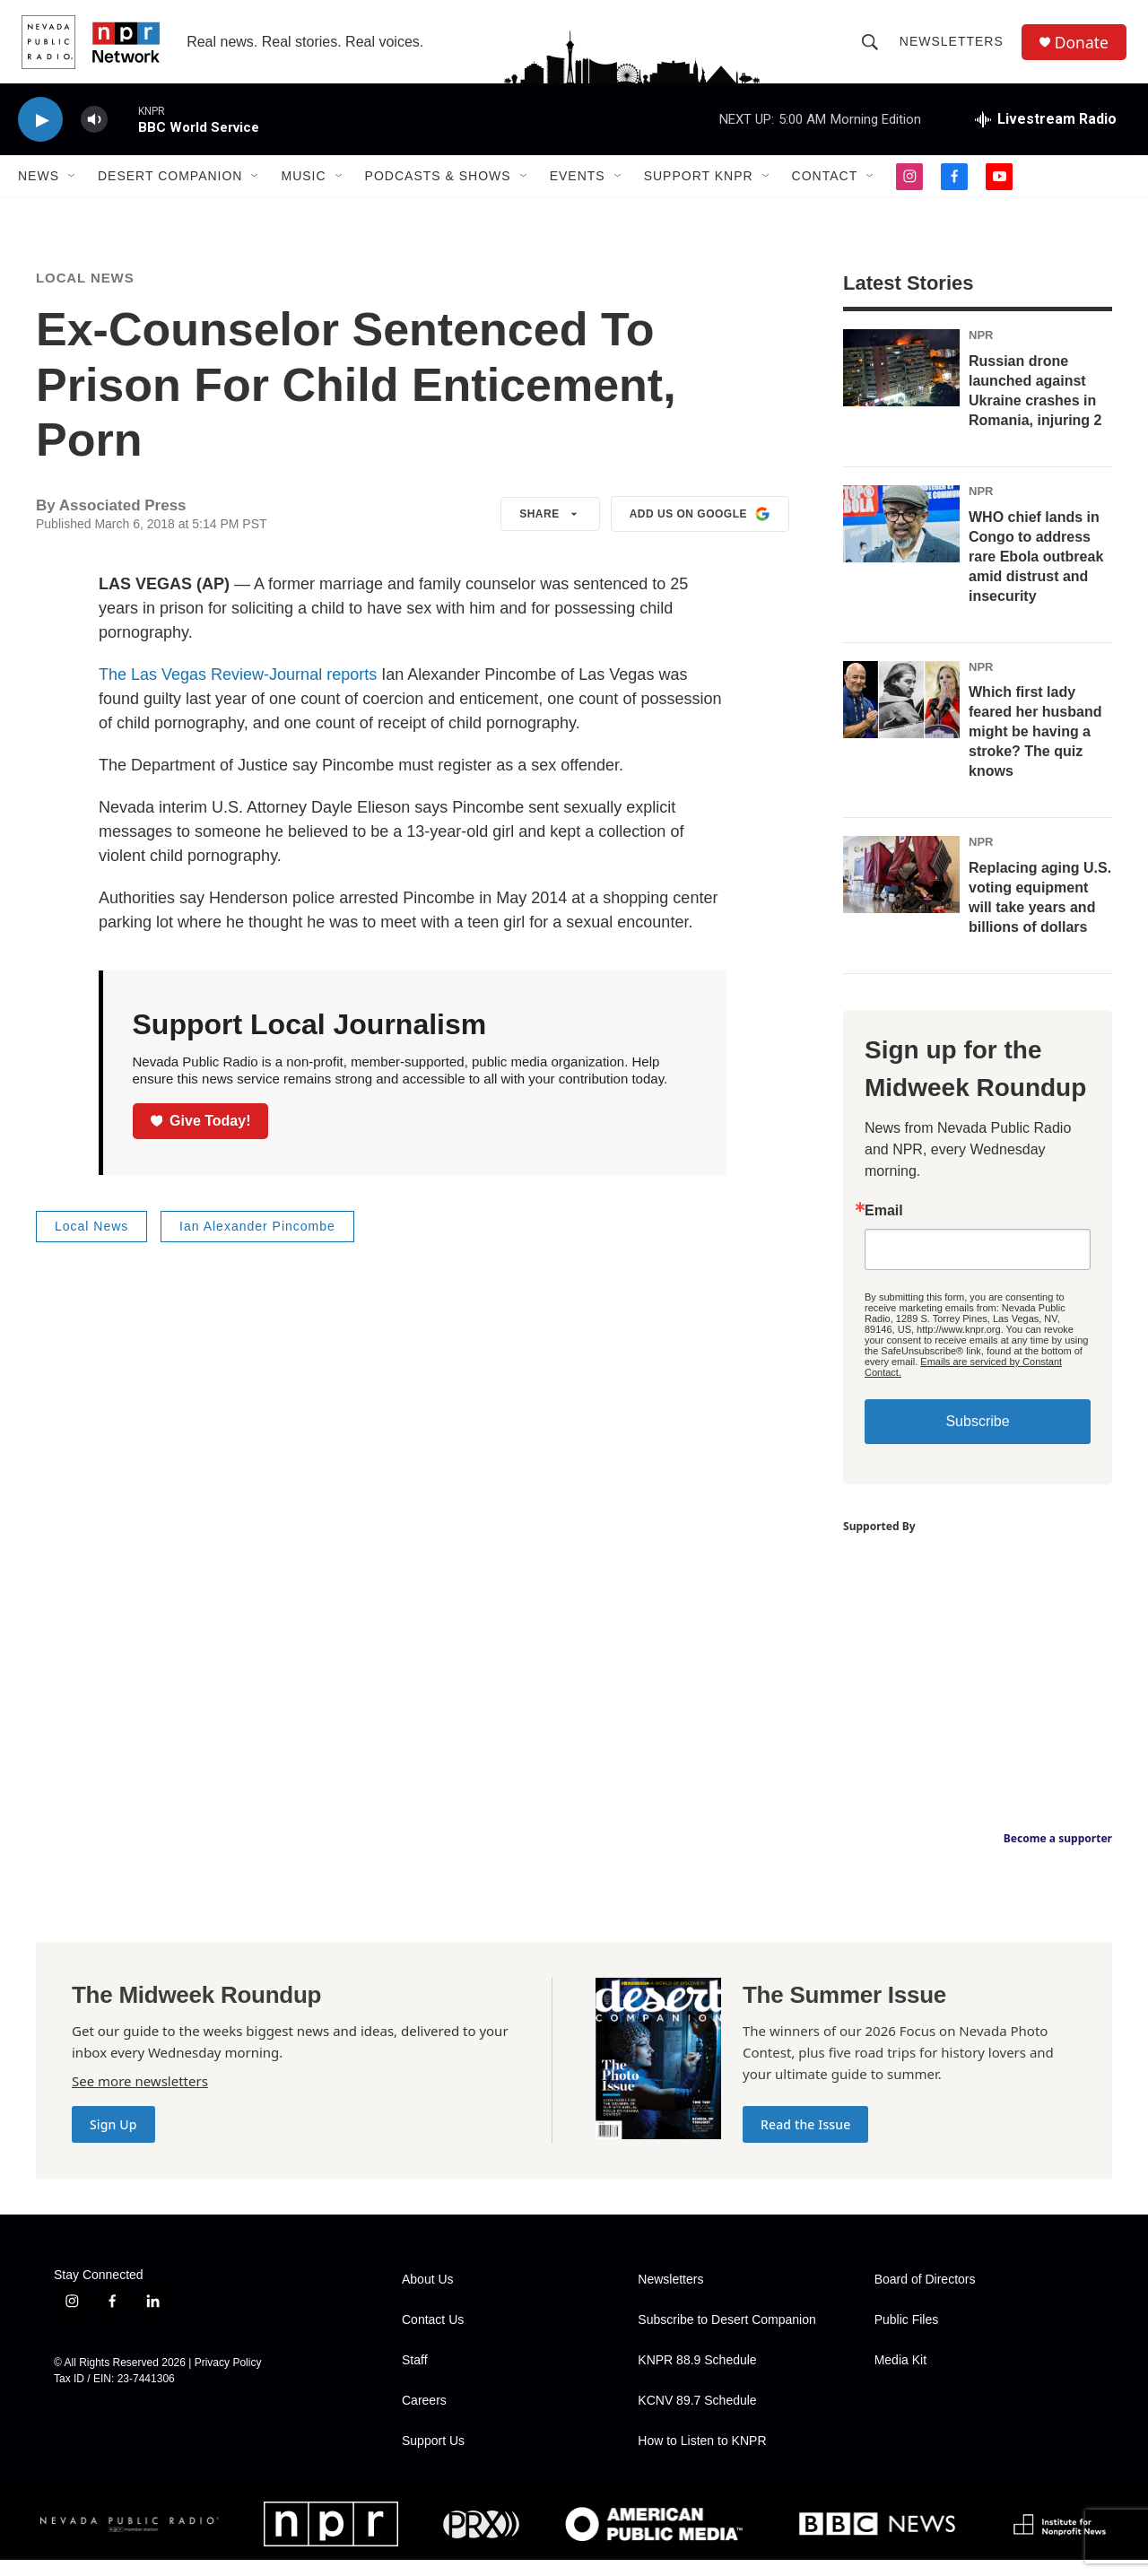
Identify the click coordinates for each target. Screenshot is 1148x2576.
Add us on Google (700, 530)
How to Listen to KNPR (702, 2457)
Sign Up (113, 2140)
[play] (40, 130)
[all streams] (1045, 130)
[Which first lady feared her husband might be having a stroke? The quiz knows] (901, 714)
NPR (981, 351)
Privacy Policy (228, 2378)
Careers (424, 2417)
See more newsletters (140, 2097)
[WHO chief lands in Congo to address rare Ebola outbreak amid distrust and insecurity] (901, 539)
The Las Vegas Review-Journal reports (238, 691)
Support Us (433, 2457)
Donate (1084, 47)
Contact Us (433, 2336)
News (38, 186)
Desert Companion (170, 186)
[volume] (94, 130)
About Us (428, 2295)
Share (550, 530)
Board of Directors (925, 2295)
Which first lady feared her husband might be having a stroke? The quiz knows (1035, 748)
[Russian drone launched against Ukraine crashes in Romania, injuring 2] (901, 383)
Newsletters (953, 46)
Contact (825, 186)
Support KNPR (698, 186)
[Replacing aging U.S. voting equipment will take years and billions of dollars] (901, 890)
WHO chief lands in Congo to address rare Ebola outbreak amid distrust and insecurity (1036, 572)
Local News (85, 293)
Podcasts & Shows (438, 186)
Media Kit (900, 2376)
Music (303, 186)
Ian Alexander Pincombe (257, 1242)
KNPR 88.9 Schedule (697, 2376)
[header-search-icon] (872, 47)
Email (884, 1227)
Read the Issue (805, 2140)
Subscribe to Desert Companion (726, 2336)
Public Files (906, 2336)
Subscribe (977, 1437)
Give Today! (201, 1136)
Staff (415, 2376)
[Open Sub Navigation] (72, 186)
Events (577, 186)
